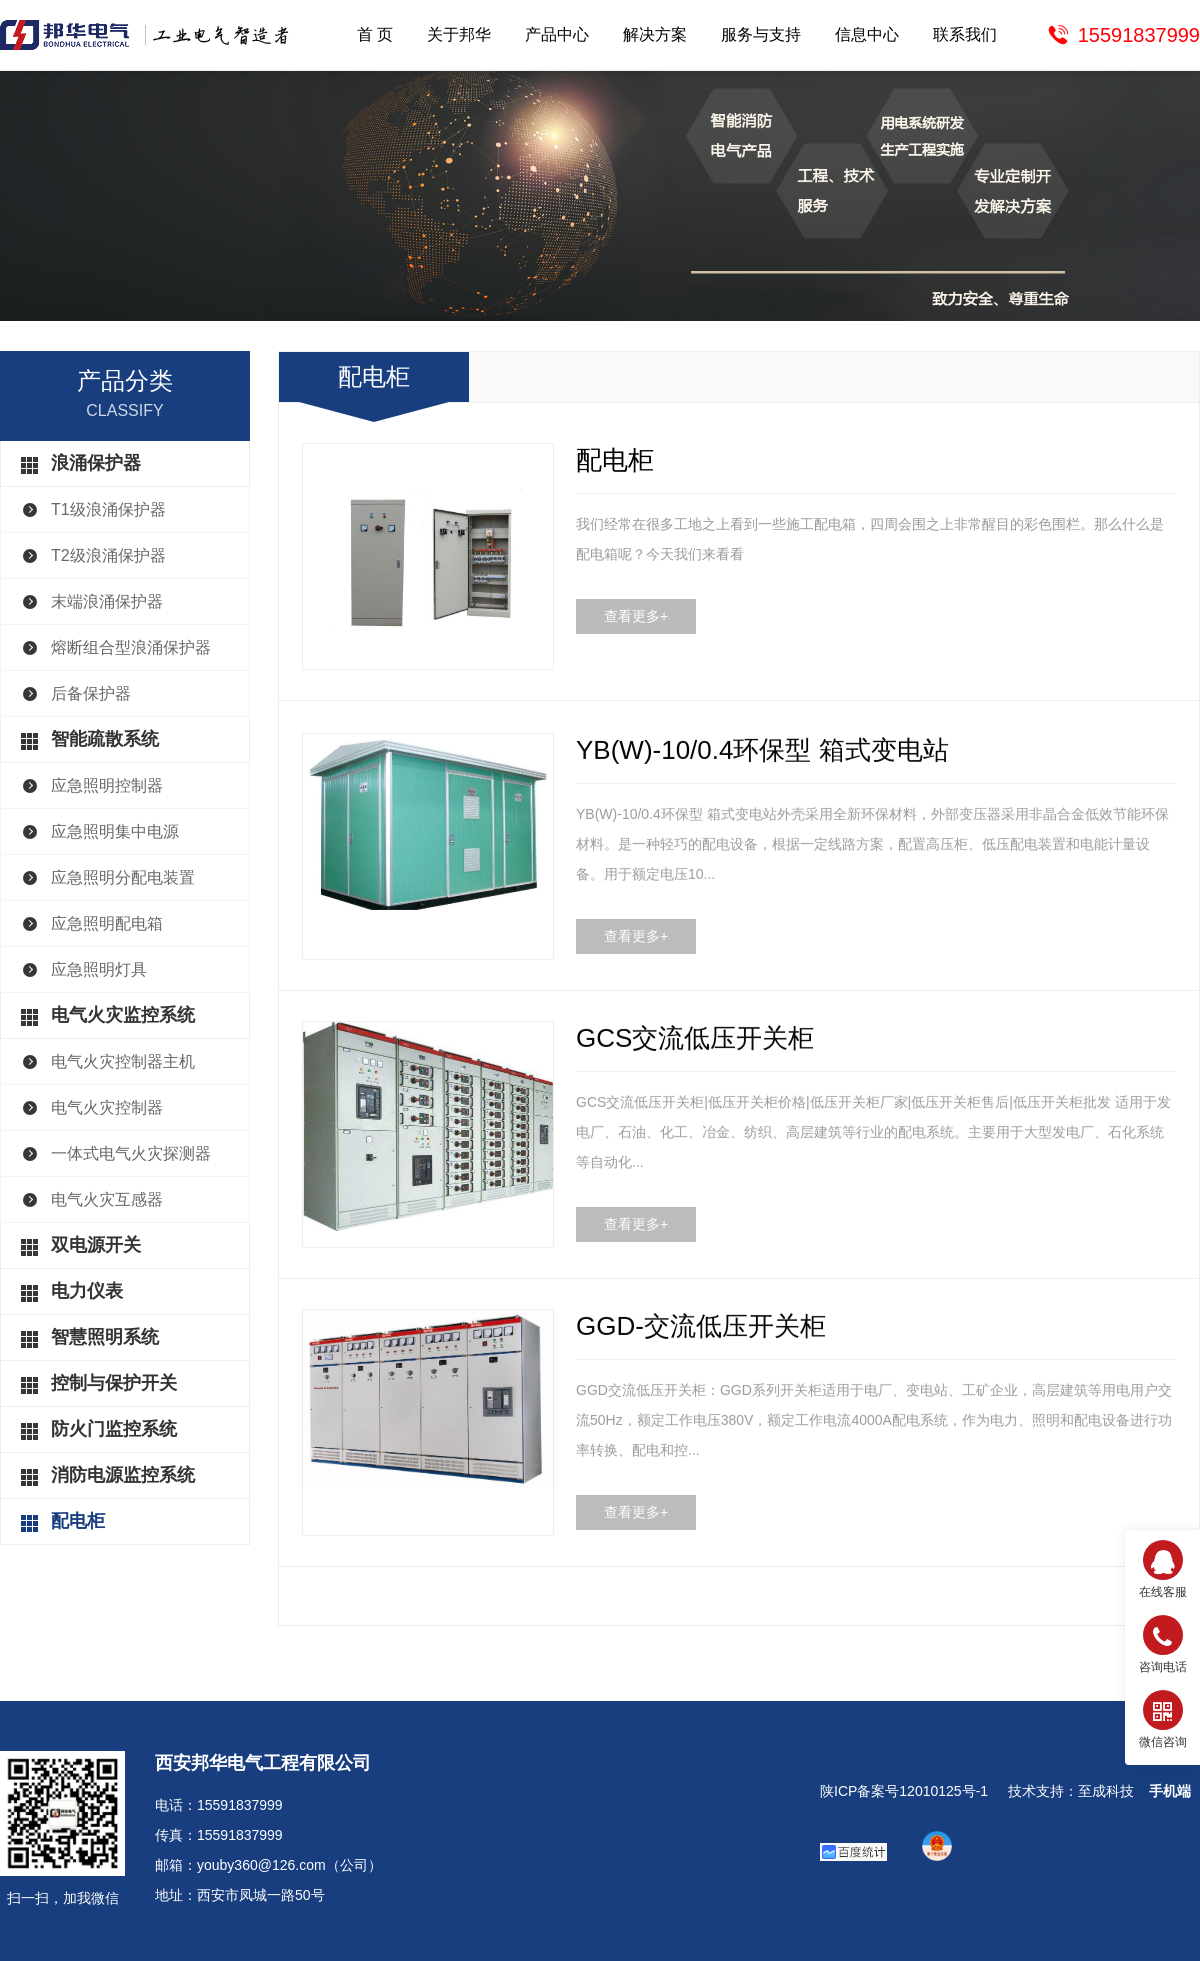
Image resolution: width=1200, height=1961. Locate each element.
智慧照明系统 (105, 1337)
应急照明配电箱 (107, 923)
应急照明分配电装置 (123, 877)
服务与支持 (761, 34)
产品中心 (557, 34)
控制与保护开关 (114, 1383)
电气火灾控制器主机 (123, 1061)
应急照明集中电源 (115, 831)
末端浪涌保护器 (107, 601)
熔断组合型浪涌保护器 (131, 647)
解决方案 (655, 34)
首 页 (375, 34)
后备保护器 (91, 693)
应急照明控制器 (107, 785)
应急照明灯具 (99, 969)
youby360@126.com (261, 1865)
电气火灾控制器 (107, 1107)
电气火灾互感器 (107, 1199)
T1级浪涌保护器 (108, 509)
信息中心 (867, 34)
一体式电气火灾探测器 (131, 1153)
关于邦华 (459, 34)
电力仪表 (87, 1291)
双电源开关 (96, 1245)
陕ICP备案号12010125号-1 (904, 1791)
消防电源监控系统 (123, 1475)
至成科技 (1106, 1791)
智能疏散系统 (105, 739)
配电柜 (78, 1521)
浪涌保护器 (96, 463)
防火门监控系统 (114, 1429)
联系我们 (965, 34)
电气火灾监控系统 (123, 1015)
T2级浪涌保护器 (108, 555)
